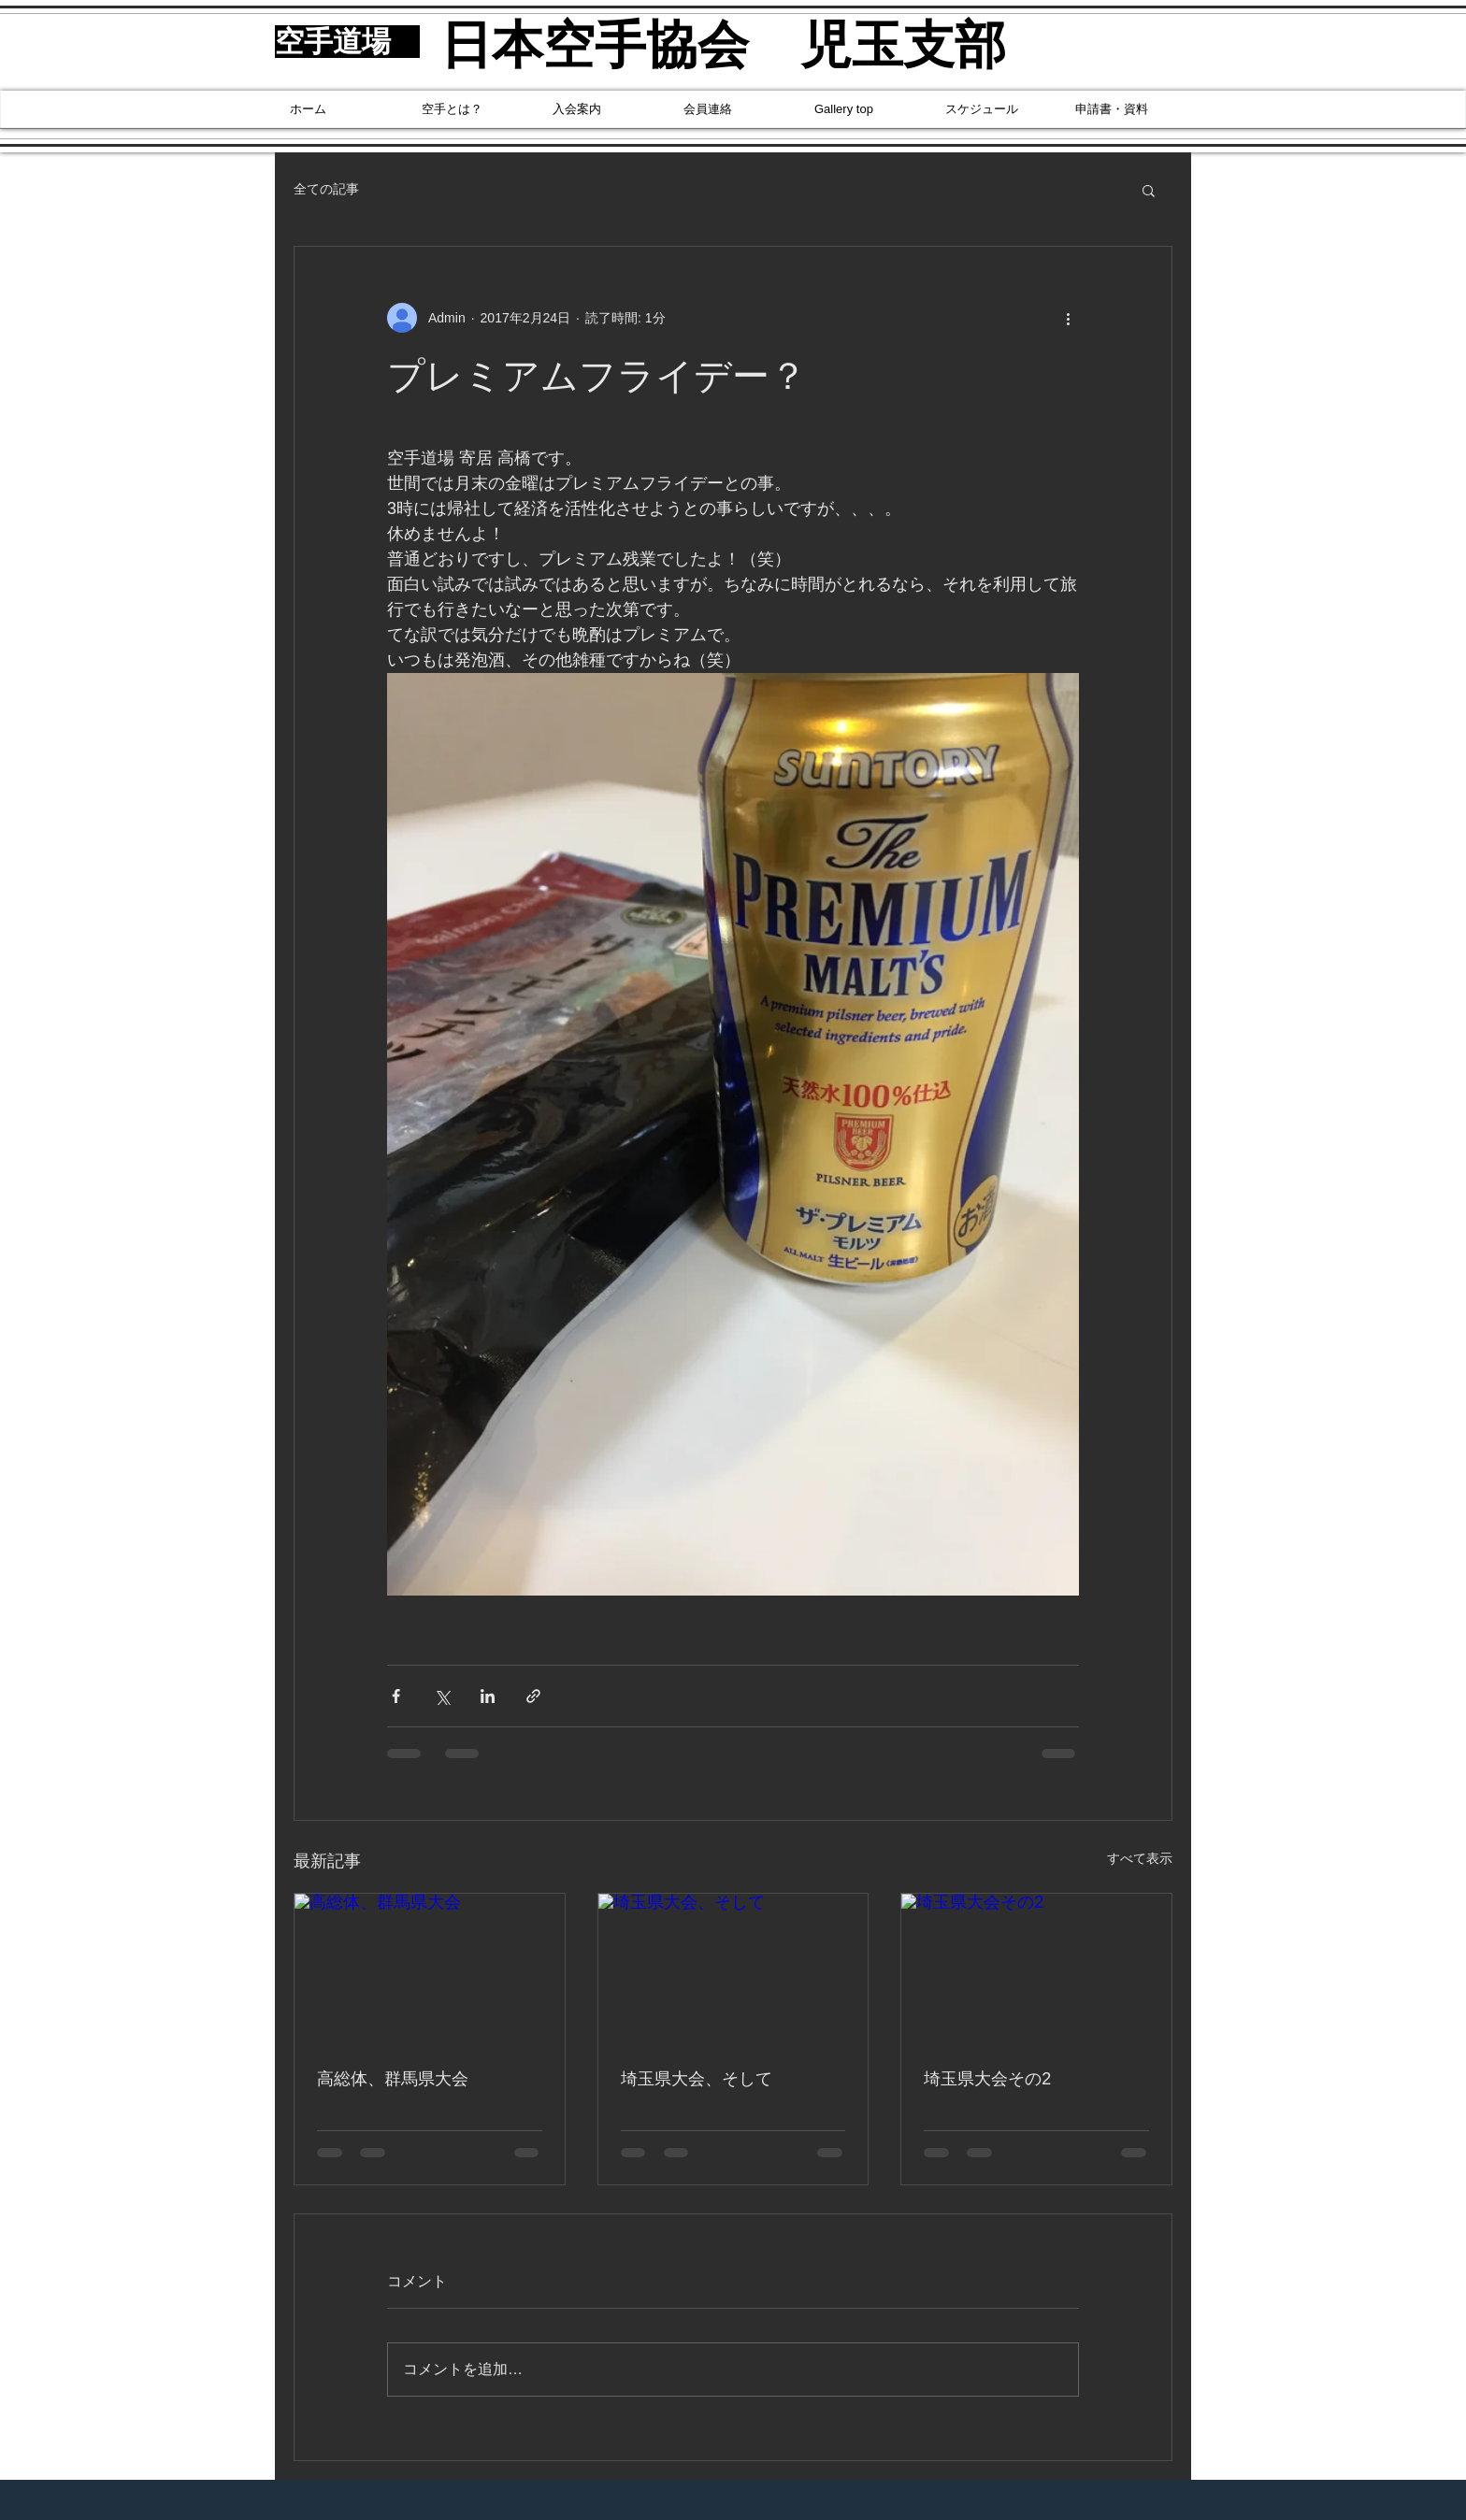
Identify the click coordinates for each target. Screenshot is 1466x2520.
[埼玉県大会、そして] (733, 1969)
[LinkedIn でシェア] (487, 1696)
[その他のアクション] (1067, 318)
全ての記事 (326, 188)
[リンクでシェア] (533, 1696)
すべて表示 (1139, 1858)
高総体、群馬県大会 (392, 2078)
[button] (1148, 189)
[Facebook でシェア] (396, 1696)
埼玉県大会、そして (696, 2078)
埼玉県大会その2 (987, 2078)
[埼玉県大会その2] (1036, 1969)
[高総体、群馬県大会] (430, 1969)
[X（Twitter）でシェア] (442, 1696)
